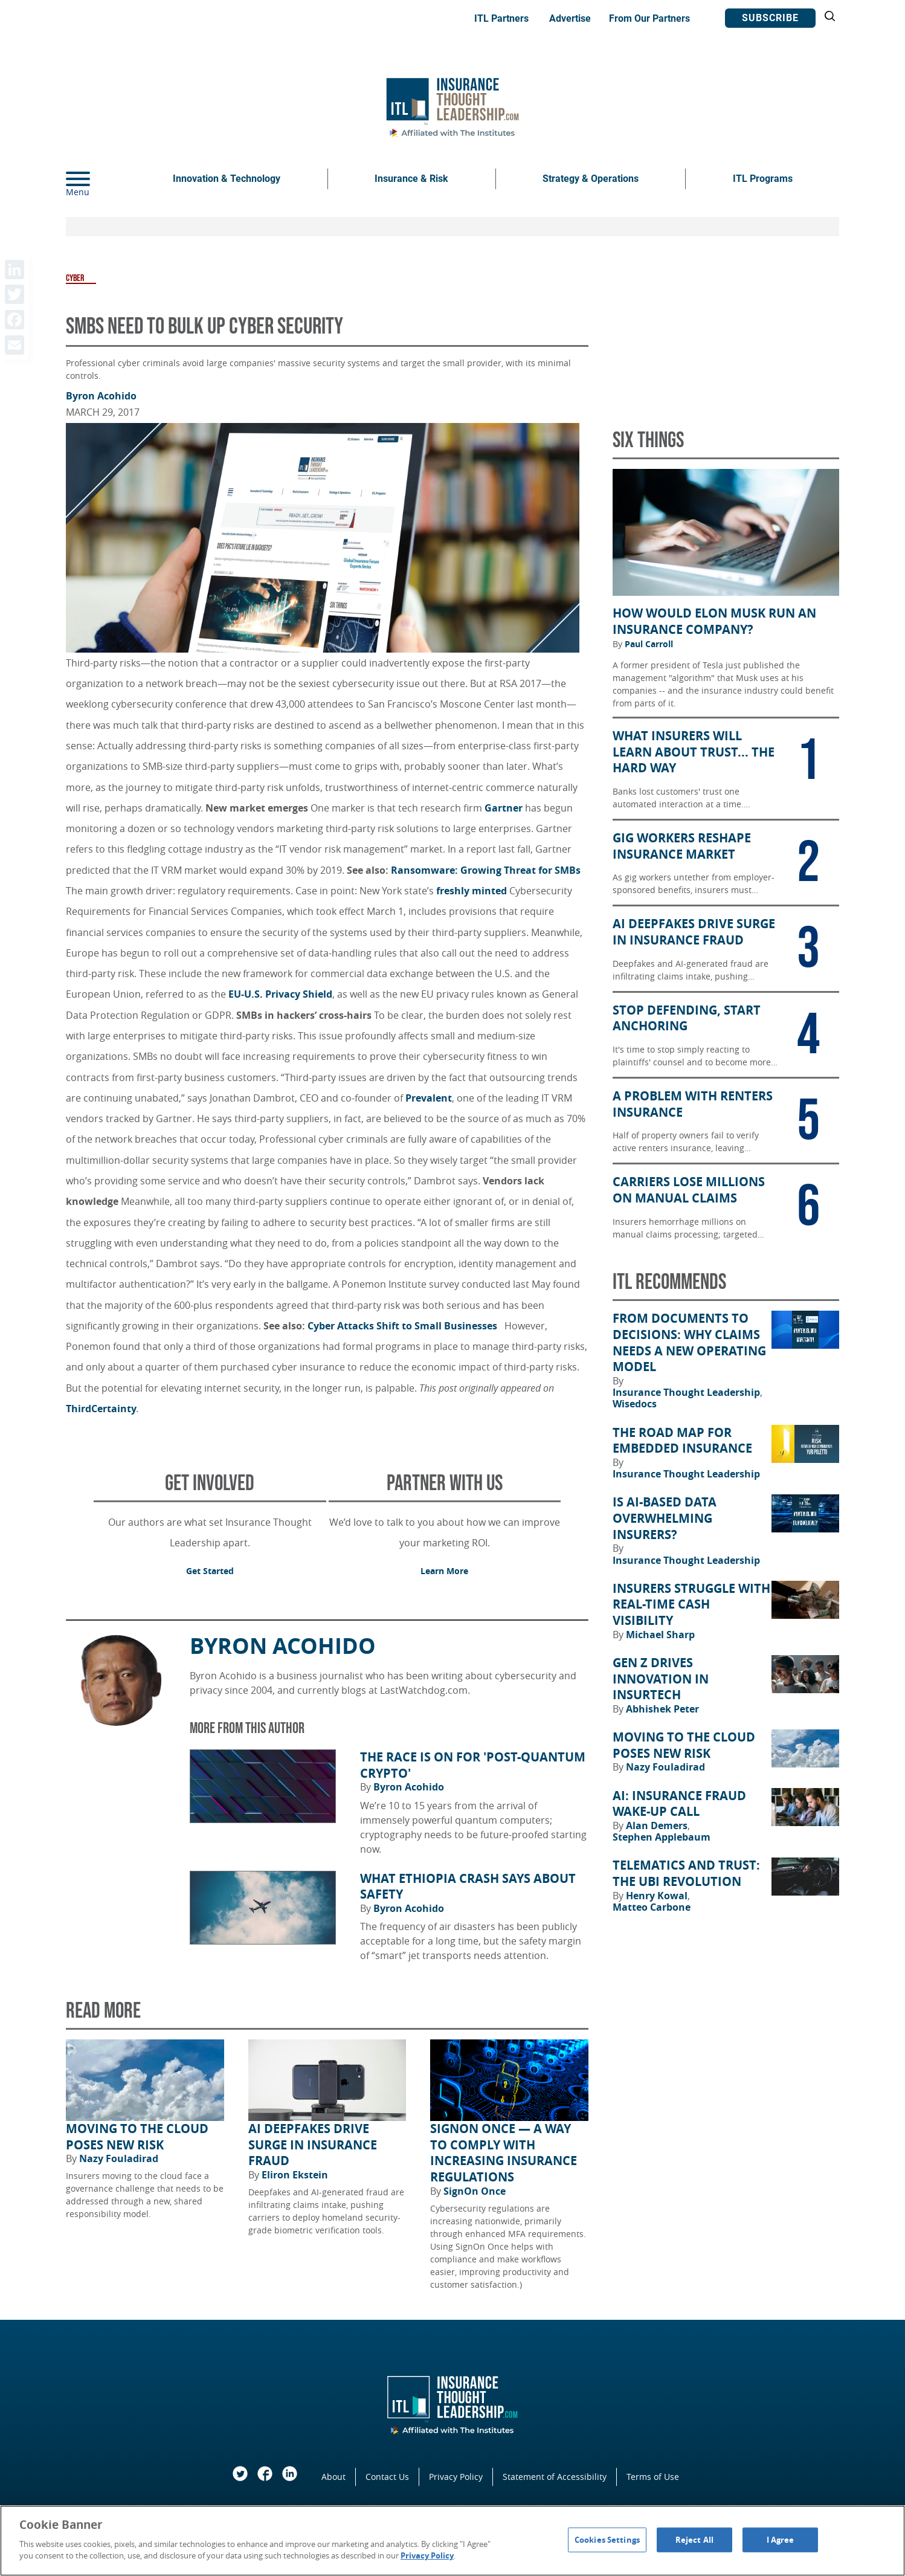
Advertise (570, 18)
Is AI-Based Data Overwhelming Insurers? (665, 1518)
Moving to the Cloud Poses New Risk (137, 2137)
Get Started (210, 1571)
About (333, 2476)
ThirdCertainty (101, 1408)
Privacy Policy (456, 2476)
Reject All (694, 2539)
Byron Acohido (101, 395)
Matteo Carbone (652, 1907)
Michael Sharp (660, 1634)
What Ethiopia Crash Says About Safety (468, 1887)
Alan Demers (658, 1825)
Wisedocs (635, 1403)
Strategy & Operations (591, 178)
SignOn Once (474, 2191)
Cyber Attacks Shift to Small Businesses (405, 1325)
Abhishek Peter (662, 1709)
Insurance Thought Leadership (687, 1392)
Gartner (504, 808)
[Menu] (96, 179)
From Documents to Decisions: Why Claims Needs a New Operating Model (689, 1343)
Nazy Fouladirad (118, 2158)
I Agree (780, 2539)
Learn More (444, 1571)
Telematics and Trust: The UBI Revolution (686, 1874)
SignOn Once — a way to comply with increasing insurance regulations (503, 2153)
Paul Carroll (649, 644)
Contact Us (387, 2476)
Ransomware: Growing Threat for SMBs (486, 870)
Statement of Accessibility (555, 2476)
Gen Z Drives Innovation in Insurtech (661, 1679)
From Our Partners (649, 18)
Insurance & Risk (411, 178)
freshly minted (472, 890)
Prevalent (428, 1098)
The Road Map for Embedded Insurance (682, 1441)
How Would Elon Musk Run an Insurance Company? (714, 621)
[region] (452, 2540)
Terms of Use (652, 2476)
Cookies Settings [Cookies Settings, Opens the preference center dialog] (607, 2539)
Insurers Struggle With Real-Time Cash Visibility (691, 1605)
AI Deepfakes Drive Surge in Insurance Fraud (312, 2145)
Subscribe (770, 18)
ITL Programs (763, 178)
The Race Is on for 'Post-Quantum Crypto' (472, 1765)
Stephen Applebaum (661, 1837)
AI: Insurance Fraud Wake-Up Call (679, 1804)
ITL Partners (501, 18)
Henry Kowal (658, 1895)
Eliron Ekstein (295, 2174)
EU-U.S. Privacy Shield (280, 994)
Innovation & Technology (226, 178)
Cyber (75, 278)
